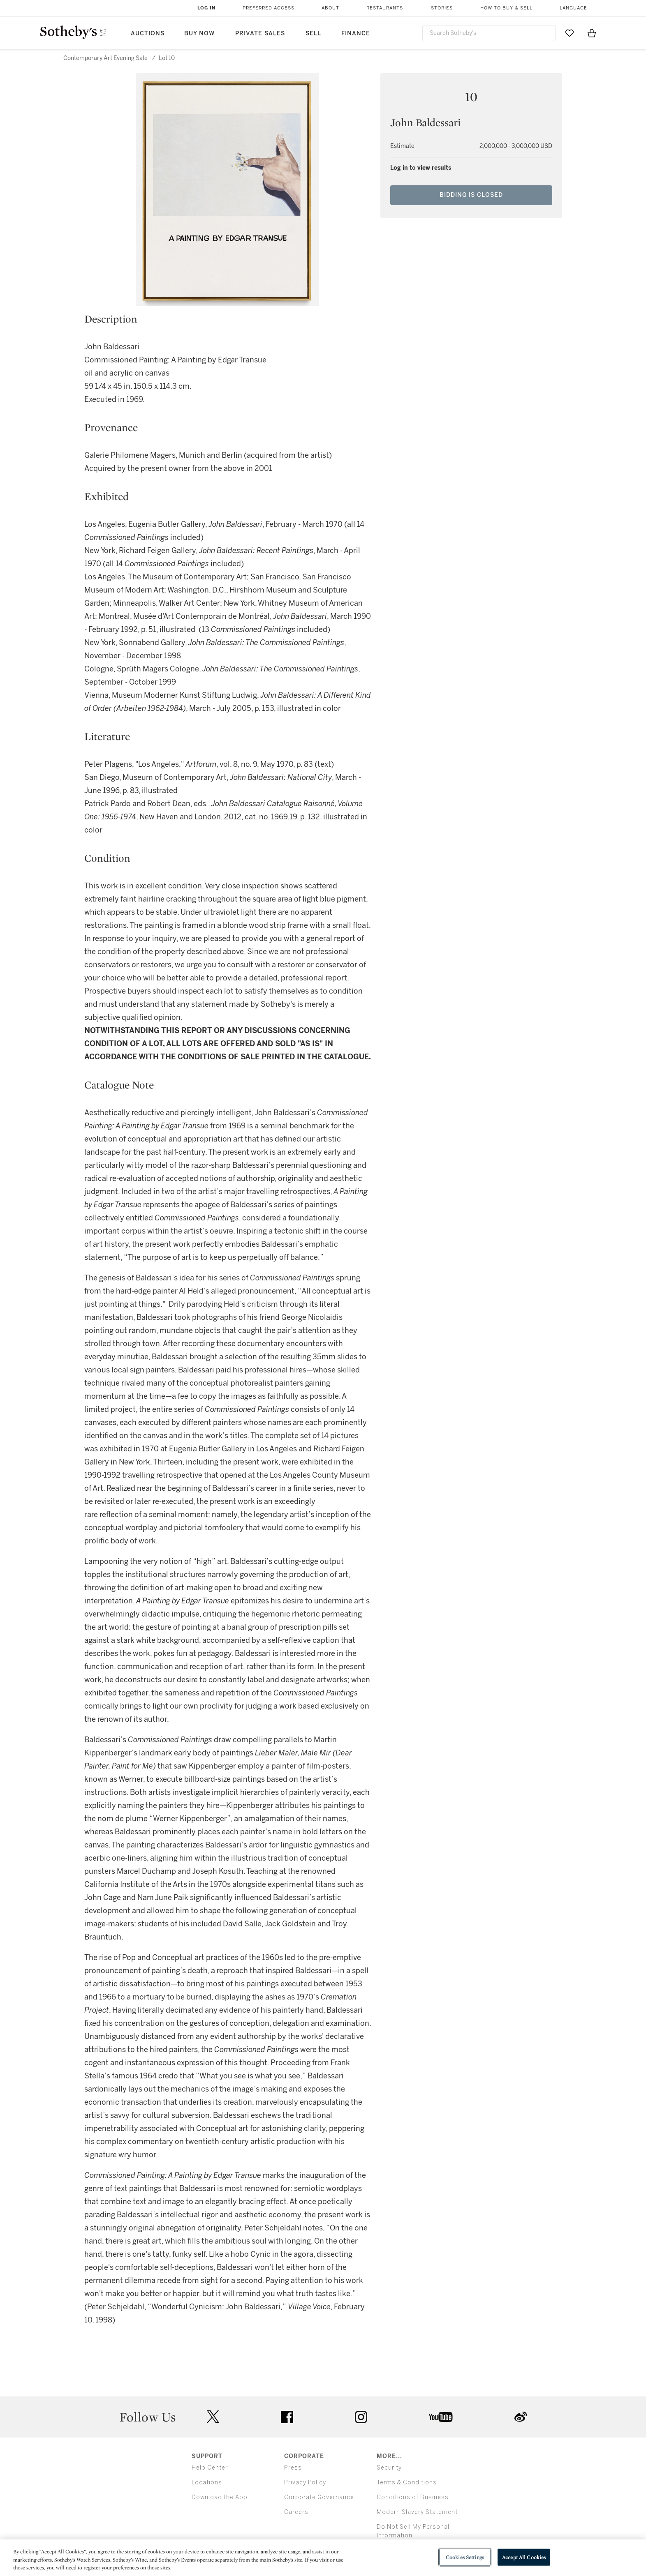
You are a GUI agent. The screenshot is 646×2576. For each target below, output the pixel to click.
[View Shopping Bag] (592, 33)
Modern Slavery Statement (417, 2512)
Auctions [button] (147, 33)
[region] (323, 2557)
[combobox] (489, 33)
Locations (207, 2482)
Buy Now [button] (199, 33)
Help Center (210, 2467)
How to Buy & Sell (506, 8)
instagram (361, 2417)
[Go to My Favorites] (569, 33)
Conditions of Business (413, 2497)
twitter (213, 2416)
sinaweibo (520, 2417)
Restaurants (384, 8)
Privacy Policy (305, 2482)
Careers (296, 2512)
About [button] (330, 8)
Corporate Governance (319, 2497)
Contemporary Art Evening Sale (105, 58)
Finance (355, 33)
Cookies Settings (465, 2556)
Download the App (220, 2497)
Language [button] (573, 8)
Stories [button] (442, 8)
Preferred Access (268, 8)
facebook (287, 2417)
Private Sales (260, 33)
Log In (206, 8)
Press (293, 2467)
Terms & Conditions (407, 2482)
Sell (313, 33)
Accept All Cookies (524, 2556)
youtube (441, 2417)
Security (389, 2467)
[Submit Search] (546, 33)
